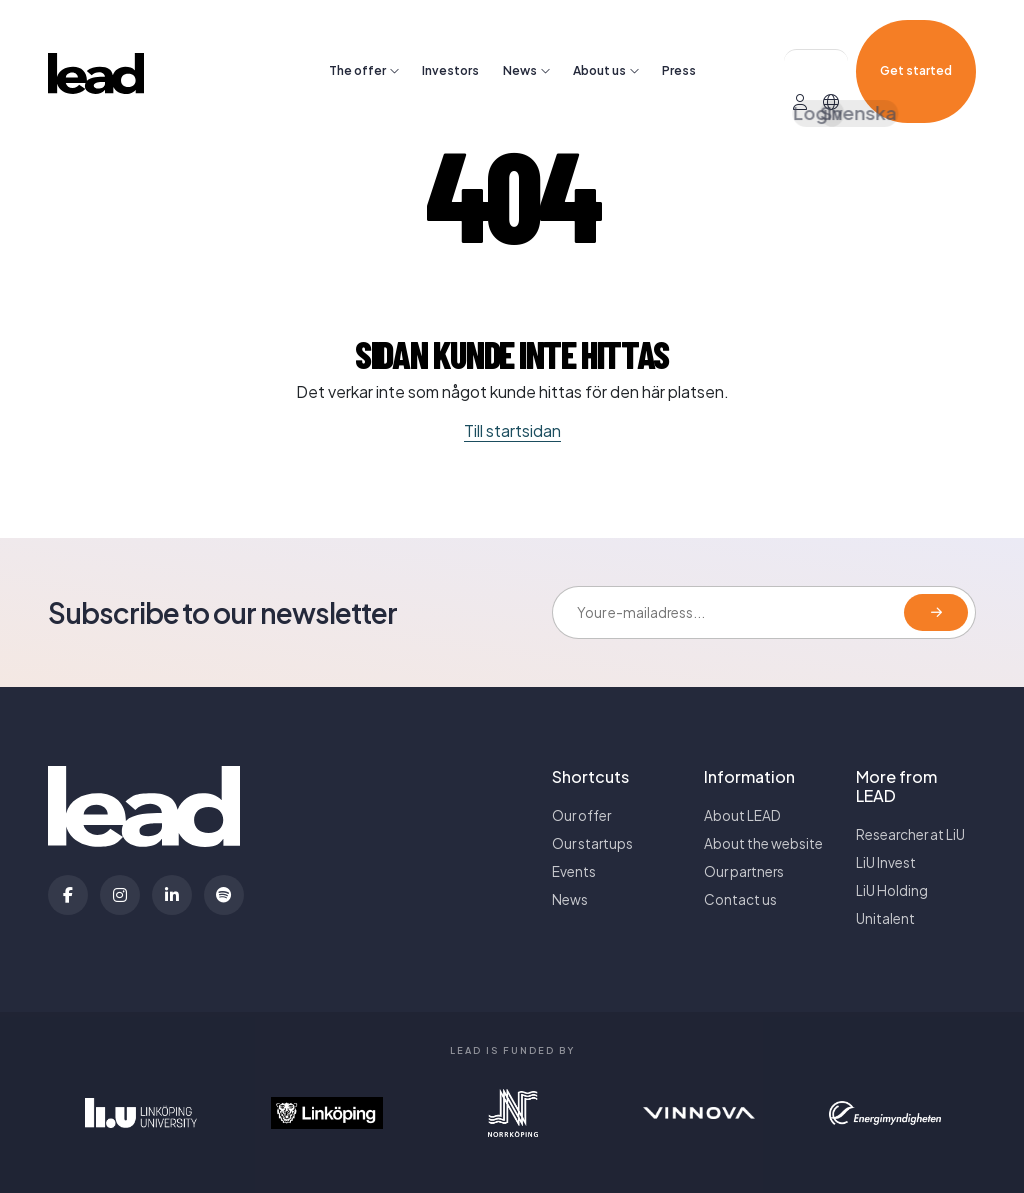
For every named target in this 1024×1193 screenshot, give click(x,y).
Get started (916, 41)
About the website (763, 843)
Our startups (592, 843)
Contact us (740, 899)
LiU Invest (886, 862)
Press (679, 41)
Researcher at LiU (910, 834)
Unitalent (885, 918)
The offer (357, 41)
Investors (450, 41)
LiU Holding (892, 890)
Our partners (744, 871)
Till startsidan (512, 430)
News (520, 41)
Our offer (581, 815)
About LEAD (742, 815)
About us (599, 41)
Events (574, 871)
